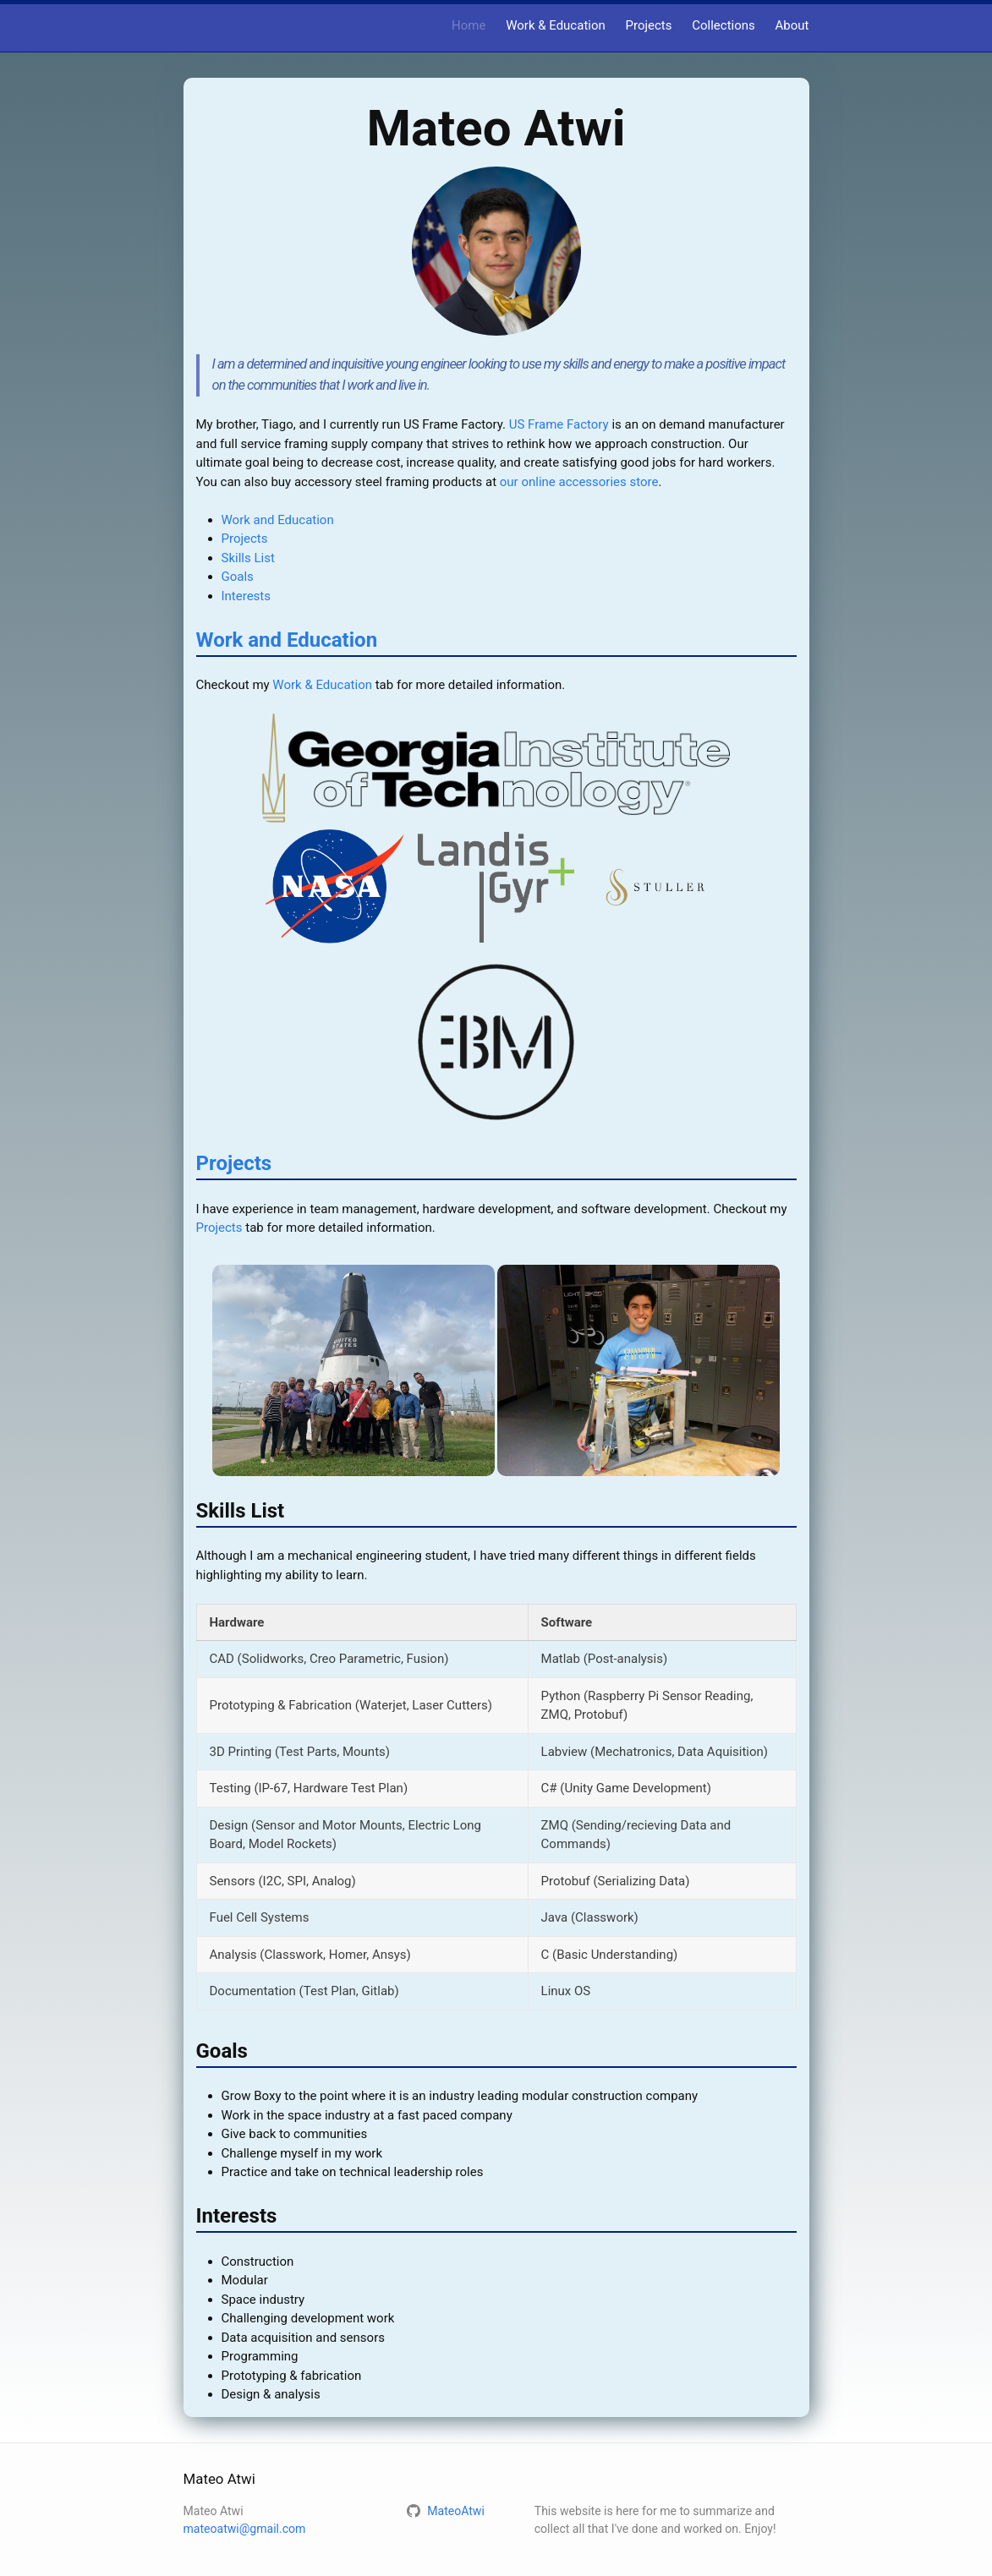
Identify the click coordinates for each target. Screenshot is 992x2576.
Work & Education (556, 25)
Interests (246, 596)
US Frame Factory (559, 424)
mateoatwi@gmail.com (245, 2528)
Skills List (248, 558)
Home (468, 25)
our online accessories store (579, 481)
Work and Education (278, 520)
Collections (723, 25)
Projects (649, 25)
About (792, 25)
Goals (238, 576)
